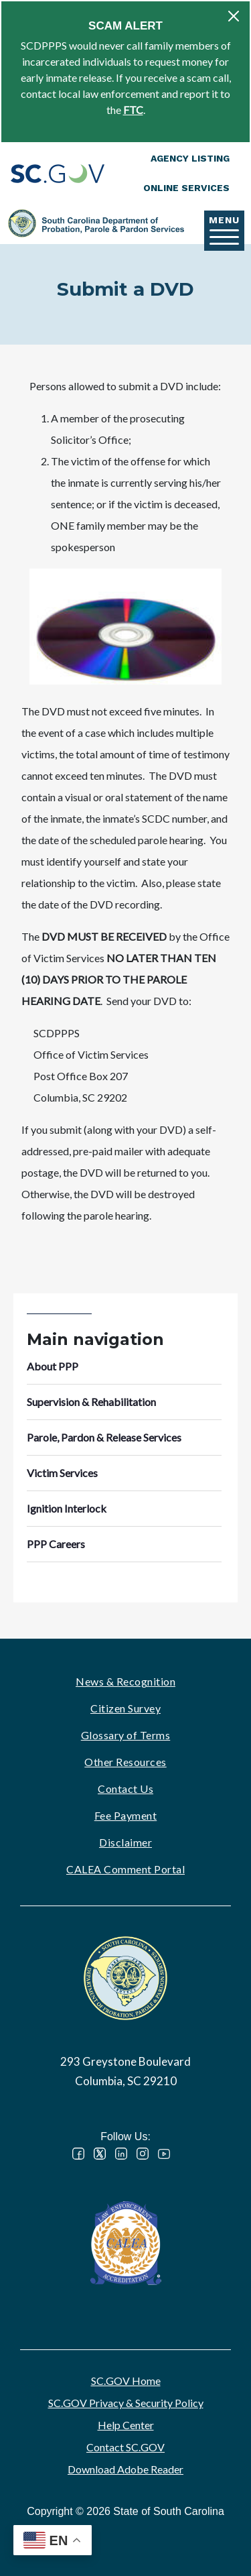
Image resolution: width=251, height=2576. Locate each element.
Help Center (126, 2424)
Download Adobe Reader (125, 2469)
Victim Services (62, 1472)
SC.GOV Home (126, 2380)
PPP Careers (56, 1543)
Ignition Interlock (66, 1508)
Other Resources (125, 1761)
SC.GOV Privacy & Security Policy (125, 2402)
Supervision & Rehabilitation (91, 1401)
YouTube (164, 2154)
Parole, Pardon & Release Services (104, 1437)
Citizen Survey (125, 1708)
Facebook (78, 2154)
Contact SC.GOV (125, 2447)
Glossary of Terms (126, 1735)
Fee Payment (125, 1815)
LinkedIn (121, 2154)
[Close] (234, 16)
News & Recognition (125, 1681)
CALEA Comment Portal (125, 1869)
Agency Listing (190, 158)
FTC (133, 109)
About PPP (52, 1366)
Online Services (186, 187)
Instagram (143, 2154)
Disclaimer (125, 1842)
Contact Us (125, 1788)
